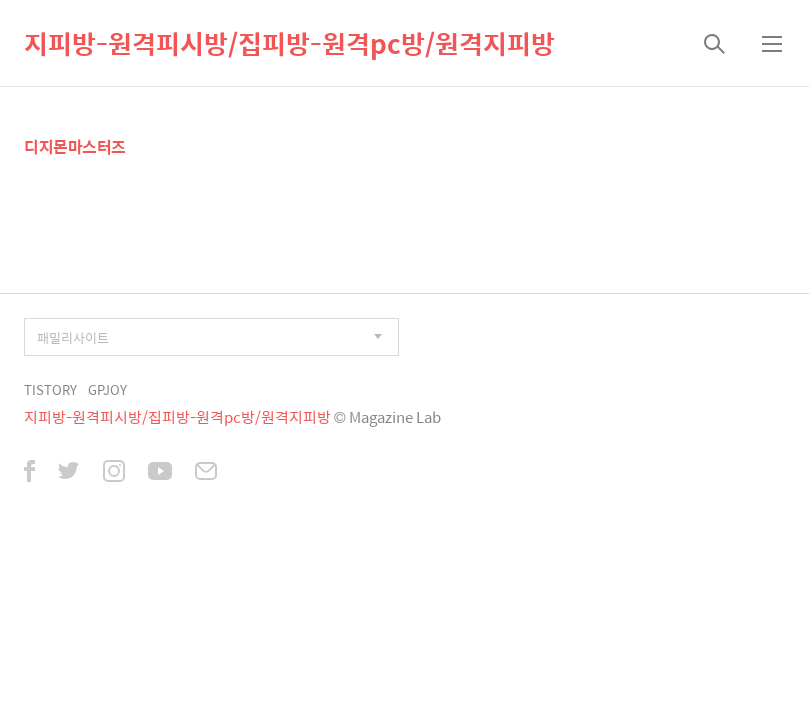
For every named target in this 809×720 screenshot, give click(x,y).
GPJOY (107, 389)
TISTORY (50, 389)
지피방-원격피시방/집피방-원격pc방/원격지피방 (289, 43)
